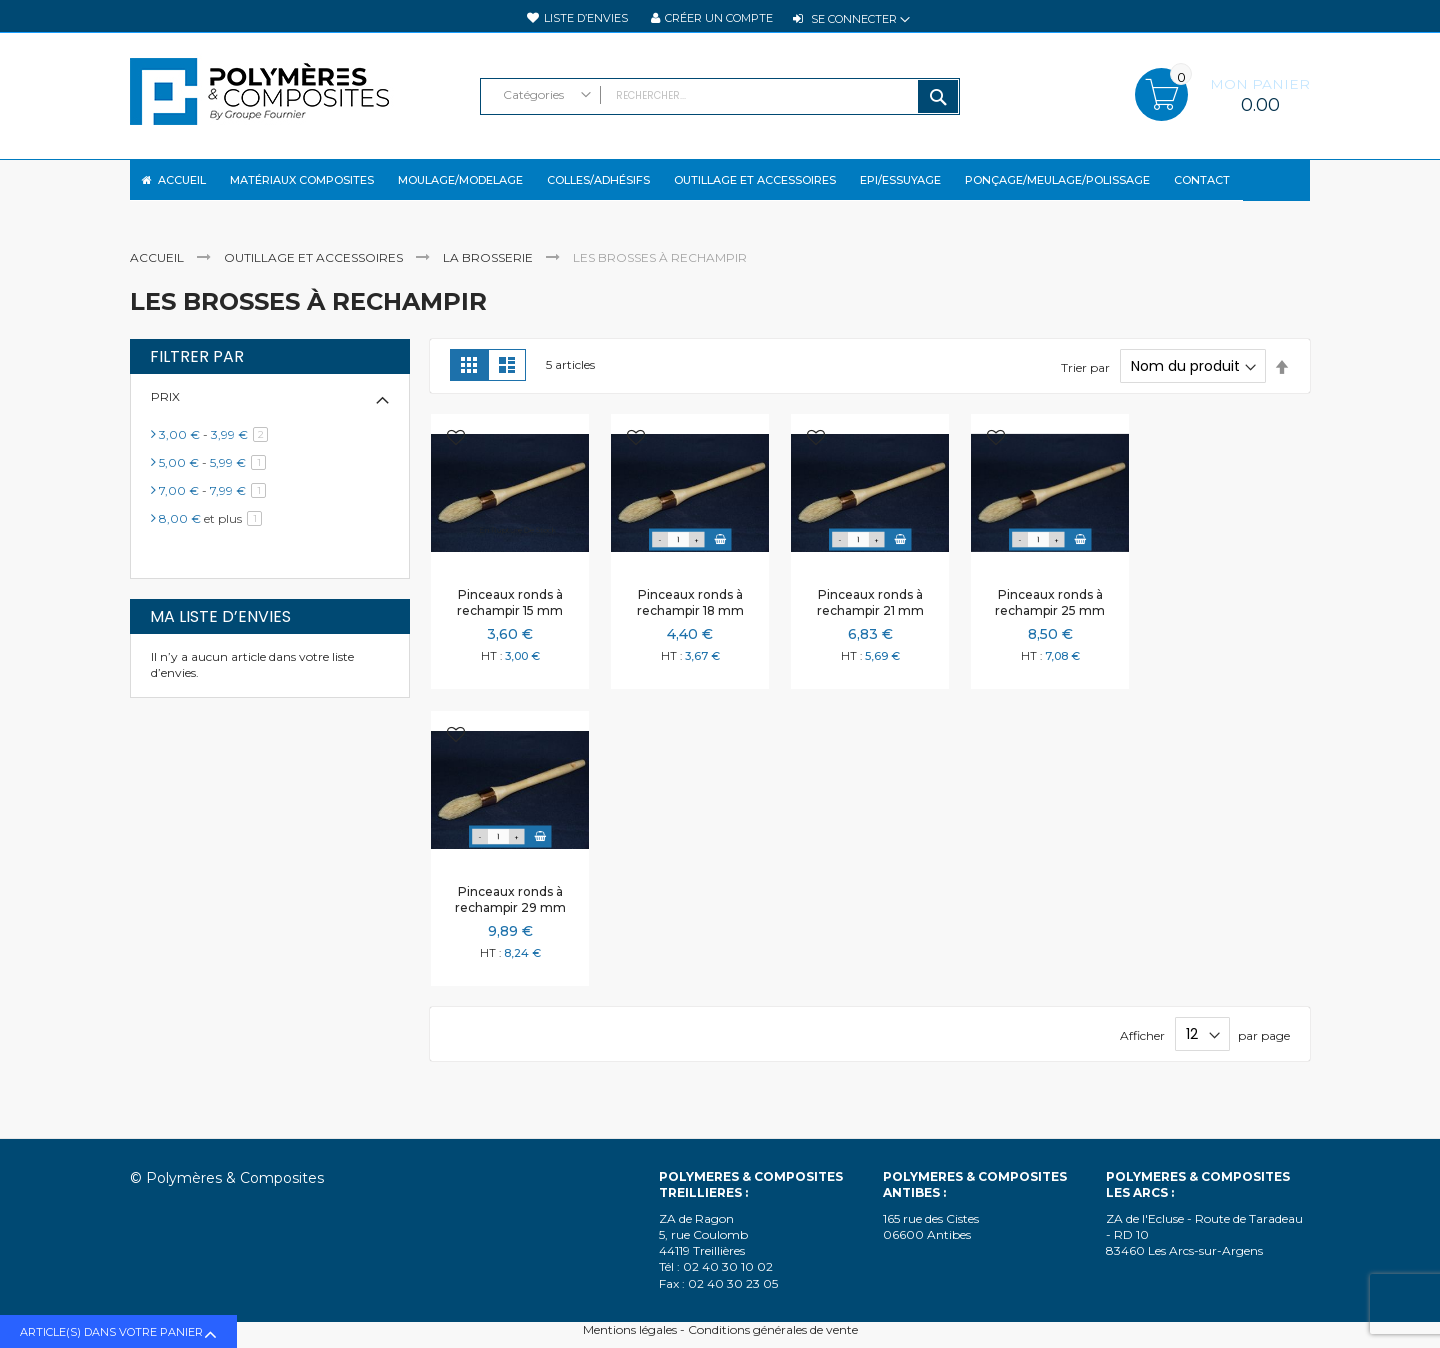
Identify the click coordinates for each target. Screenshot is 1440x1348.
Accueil (158, 274)
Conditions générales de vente (773, 1329)
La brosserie (489, 274)
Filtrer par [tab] (197, 373)
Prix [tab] (165, 413)
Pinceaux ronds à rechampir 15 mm (510, 618)
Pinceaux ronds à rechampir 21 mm (870, 618)
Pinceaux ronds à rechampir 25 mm (1050, 618)
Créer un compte (719, 18)
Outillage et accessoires (315, 274)
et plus (214, 534)
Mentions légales (630, 1329)
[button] (456, 455)
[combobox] (720, 96)
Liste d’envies (586, 18)
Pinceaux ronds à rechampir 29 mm (510, 915)
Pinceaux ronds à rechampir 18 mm (690, 618)
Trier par (1085, 383)
